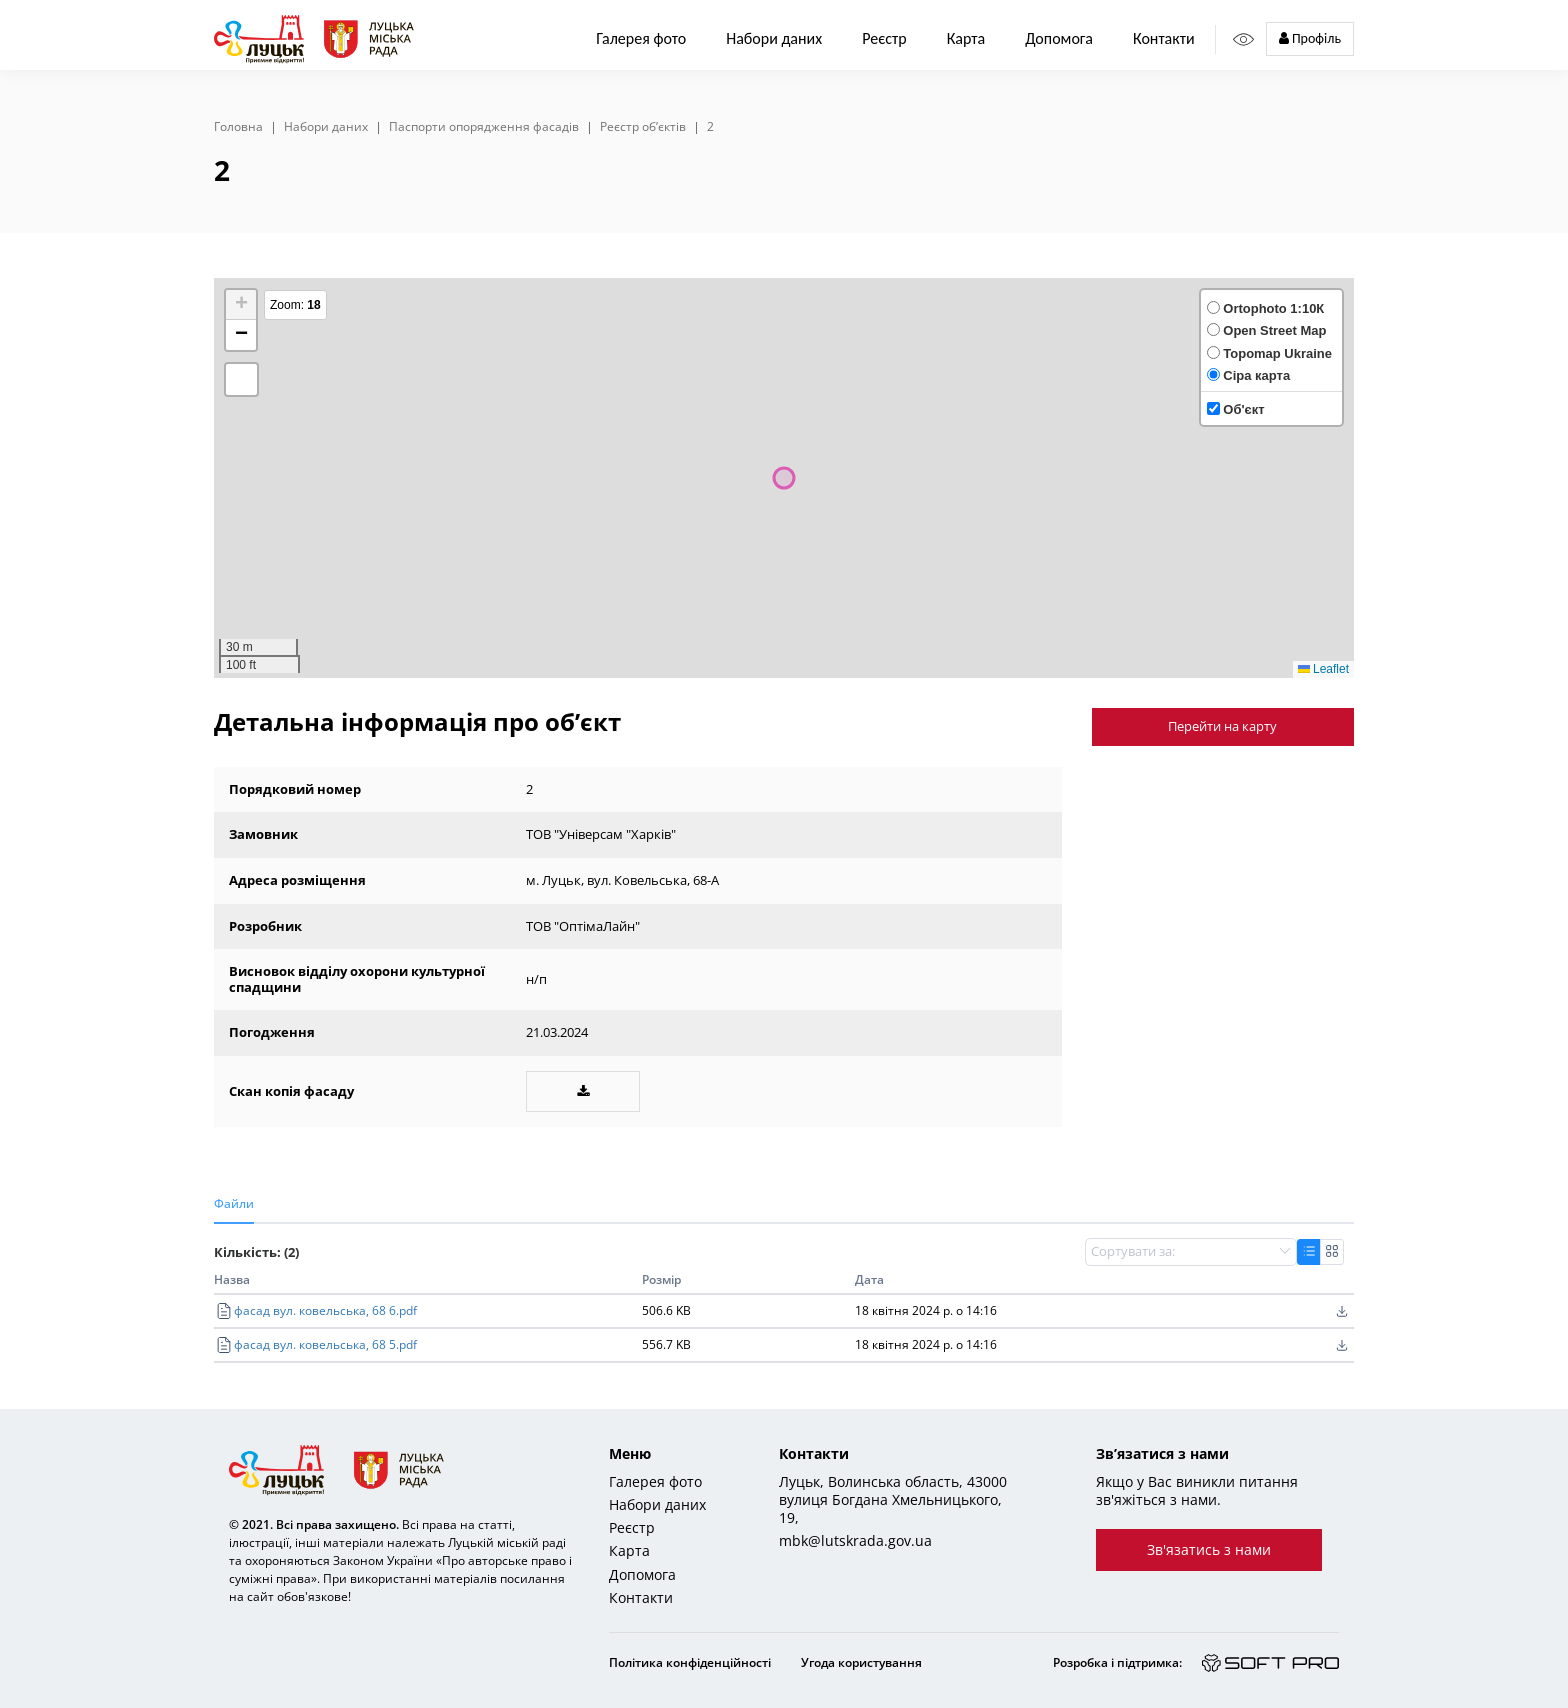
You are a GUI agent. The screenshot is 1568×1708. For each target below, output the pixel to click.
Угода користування (861, 1662)
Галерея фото (641, 38)
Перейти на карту (1222, 726)
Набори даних (774, 38)
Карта (966, 38)
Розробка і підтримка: (1117, 1662)
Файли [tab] (234, 1203)
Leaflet (1323, 669)
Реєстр (632, 1528)
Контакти (1164, 38)
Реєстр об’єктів (643, 127)
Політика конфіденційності (690, 1662)
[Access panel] (1243, 39)
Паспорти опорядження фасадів (484, 127)
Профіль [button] (1310, 38)
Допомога (1059, 38)
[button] (241, 305)
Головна (238, 127)
